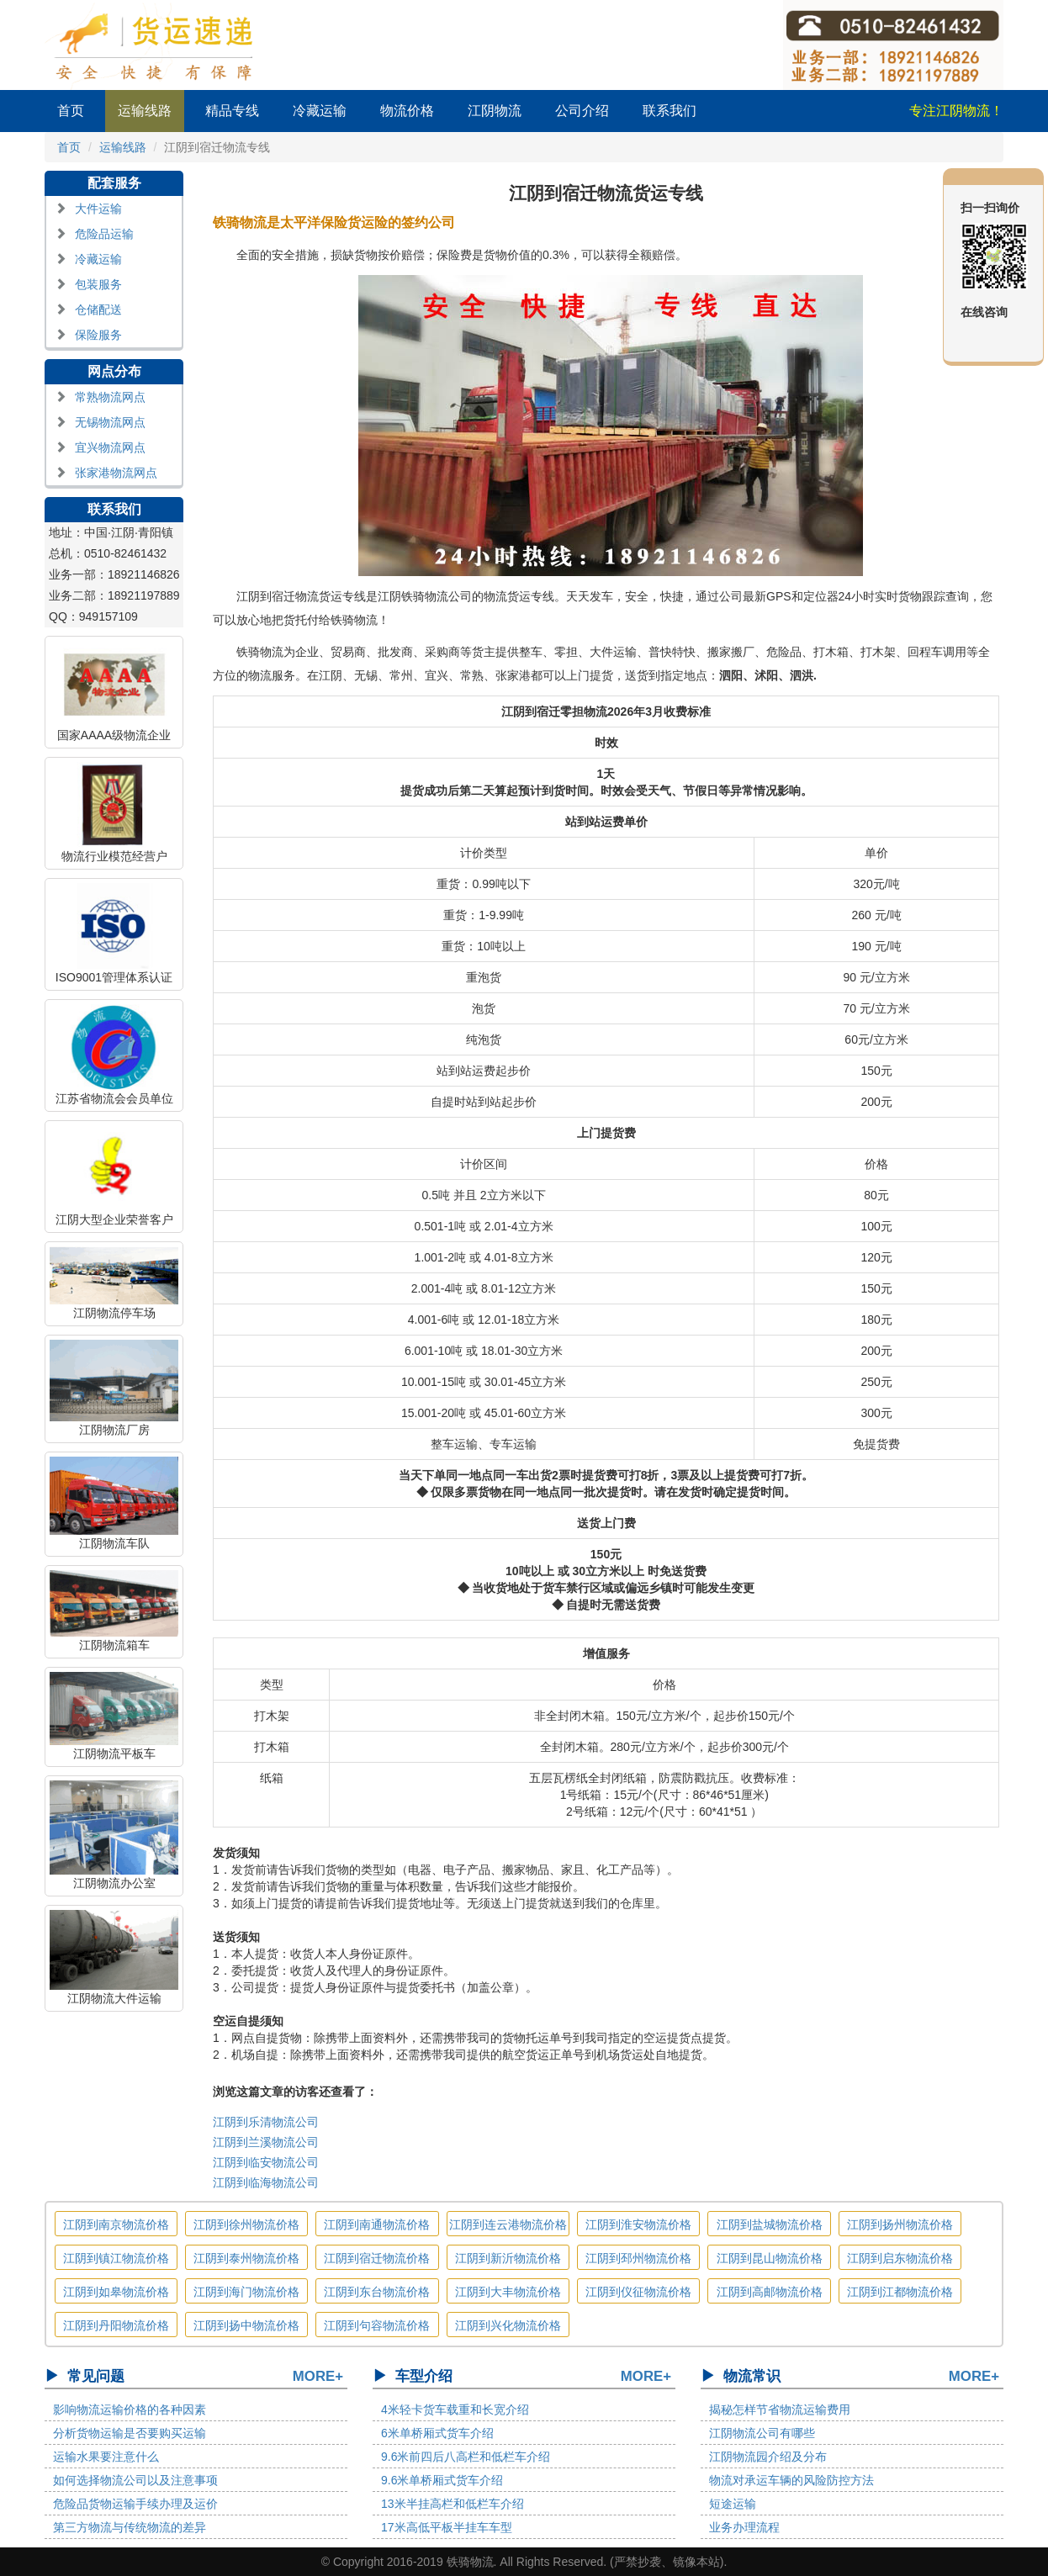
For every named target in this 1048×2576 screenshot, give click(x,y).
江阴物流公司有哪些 (762, 2433)
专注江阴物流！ (956, 110)
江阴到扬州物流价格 (900, 2224)
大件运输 (98, 208)
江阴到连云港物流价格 (508, 2224)
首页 (70, 110)
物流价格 (407, 110)
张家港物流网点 (116, 472)
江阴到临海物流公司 (266, 2182)
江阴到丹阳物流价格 (116, 2325)
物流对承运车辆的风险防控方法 (791, 2480)
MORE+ (318, 2376)
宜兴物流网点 (110, 447)
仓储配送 (98, 309)
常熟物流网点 (110, 397)
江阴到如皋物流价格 (116, 2291)
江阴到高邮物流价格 (770, 2291)
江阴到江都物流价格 (900, 2291)
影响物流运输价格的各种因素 (129, 2409)
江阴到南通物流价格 (377, 2224)
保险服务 (98, 334)
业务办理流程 (744, 2527)
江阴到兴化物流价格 (508, 2325)
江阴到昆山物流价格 (770, 2258)
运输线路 (145, 110)
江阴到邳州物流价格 (638, 2258)
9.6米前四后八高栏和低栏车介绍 (465, 2456)
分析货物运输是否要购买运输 (129, 2433)
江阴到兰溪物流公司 (266, 2142)
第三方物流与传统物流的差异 (129, 2527)
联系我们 (669, 110)
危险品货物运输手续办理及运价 (135, 2503)
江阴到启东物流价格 (900, 2258)
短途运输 (732, 2503)
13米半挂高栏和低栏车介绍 (452, 2503)
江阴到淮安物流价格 (638, 2224)
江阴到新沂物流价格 (508, 2258)
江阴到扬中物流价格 (246, 2325)
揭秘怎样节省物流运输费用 (779, 2409)
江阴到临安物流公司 (266, 2162)
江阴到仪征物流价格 (638, 2291)
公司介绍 (582, 110)
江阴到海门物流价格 (246, 2291)
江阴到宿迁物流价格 (377, 2258)
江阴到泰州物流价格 (246, 2258)
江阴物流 (494, 110)
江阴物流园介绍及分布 (768, 2456)
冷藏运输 (320, 110)
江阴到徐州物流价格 (246, 2224)
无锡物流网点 (110, 422)
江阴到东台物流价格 (377, 2291)
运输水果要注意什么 (106, 2456)
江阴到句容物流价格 (377, 2325)
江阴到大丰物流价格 (508, 2291)
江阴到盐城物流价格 (770, 2224)
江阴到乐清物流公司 (266, 2122)
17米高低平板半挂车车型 (446, 2527)
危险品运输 (104, 234)
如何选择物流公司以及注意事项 (135, 2480)
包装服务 (98, 284)
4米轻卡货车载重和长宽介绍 (455, 2409)
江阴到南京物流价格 (116, 2224)
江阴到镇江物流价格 (116, 2258)
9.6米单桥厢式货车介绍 (442, 2480)
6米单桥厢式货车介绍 (437, 2433)
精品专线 (232, 110)
